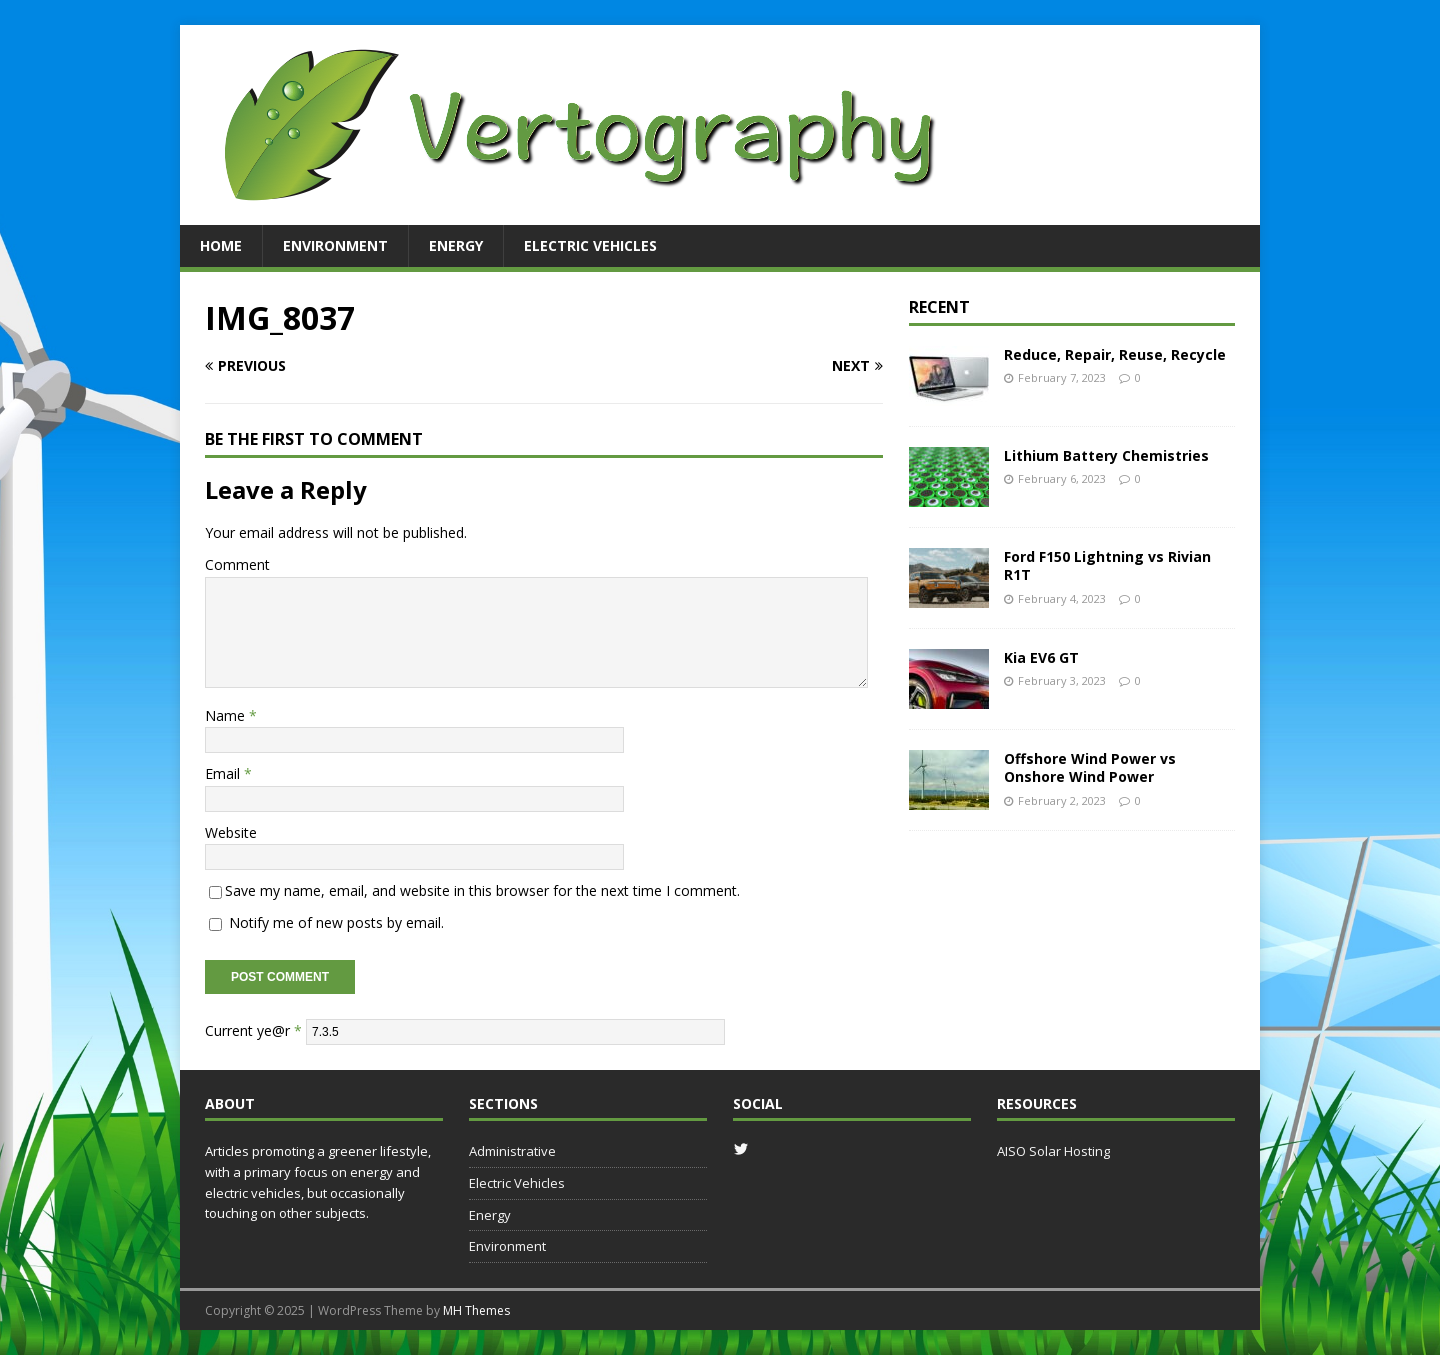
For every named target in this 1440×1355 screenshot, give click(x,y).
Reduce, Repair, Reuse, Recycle (1115, 354)
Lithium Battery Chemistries (1106, 455)
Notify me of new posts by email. (336, 922)
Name (227, 715)
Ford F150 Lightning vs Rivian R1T (1107, 565)
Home (221, 245)
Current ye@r (253, 1030)
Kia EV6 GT (1041, 657)
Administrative (512, 1151)
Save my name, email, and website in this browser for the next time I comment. (482, 890)
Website (231, 832)
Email (224, 773)
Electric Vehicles (590, 245)
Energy (456, 245)
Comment (237, 564)
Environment (335, 245)
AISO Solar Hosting (1053, 1151)
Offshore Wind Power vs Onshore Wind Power (1090, 767)
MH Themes (476, 1310)
